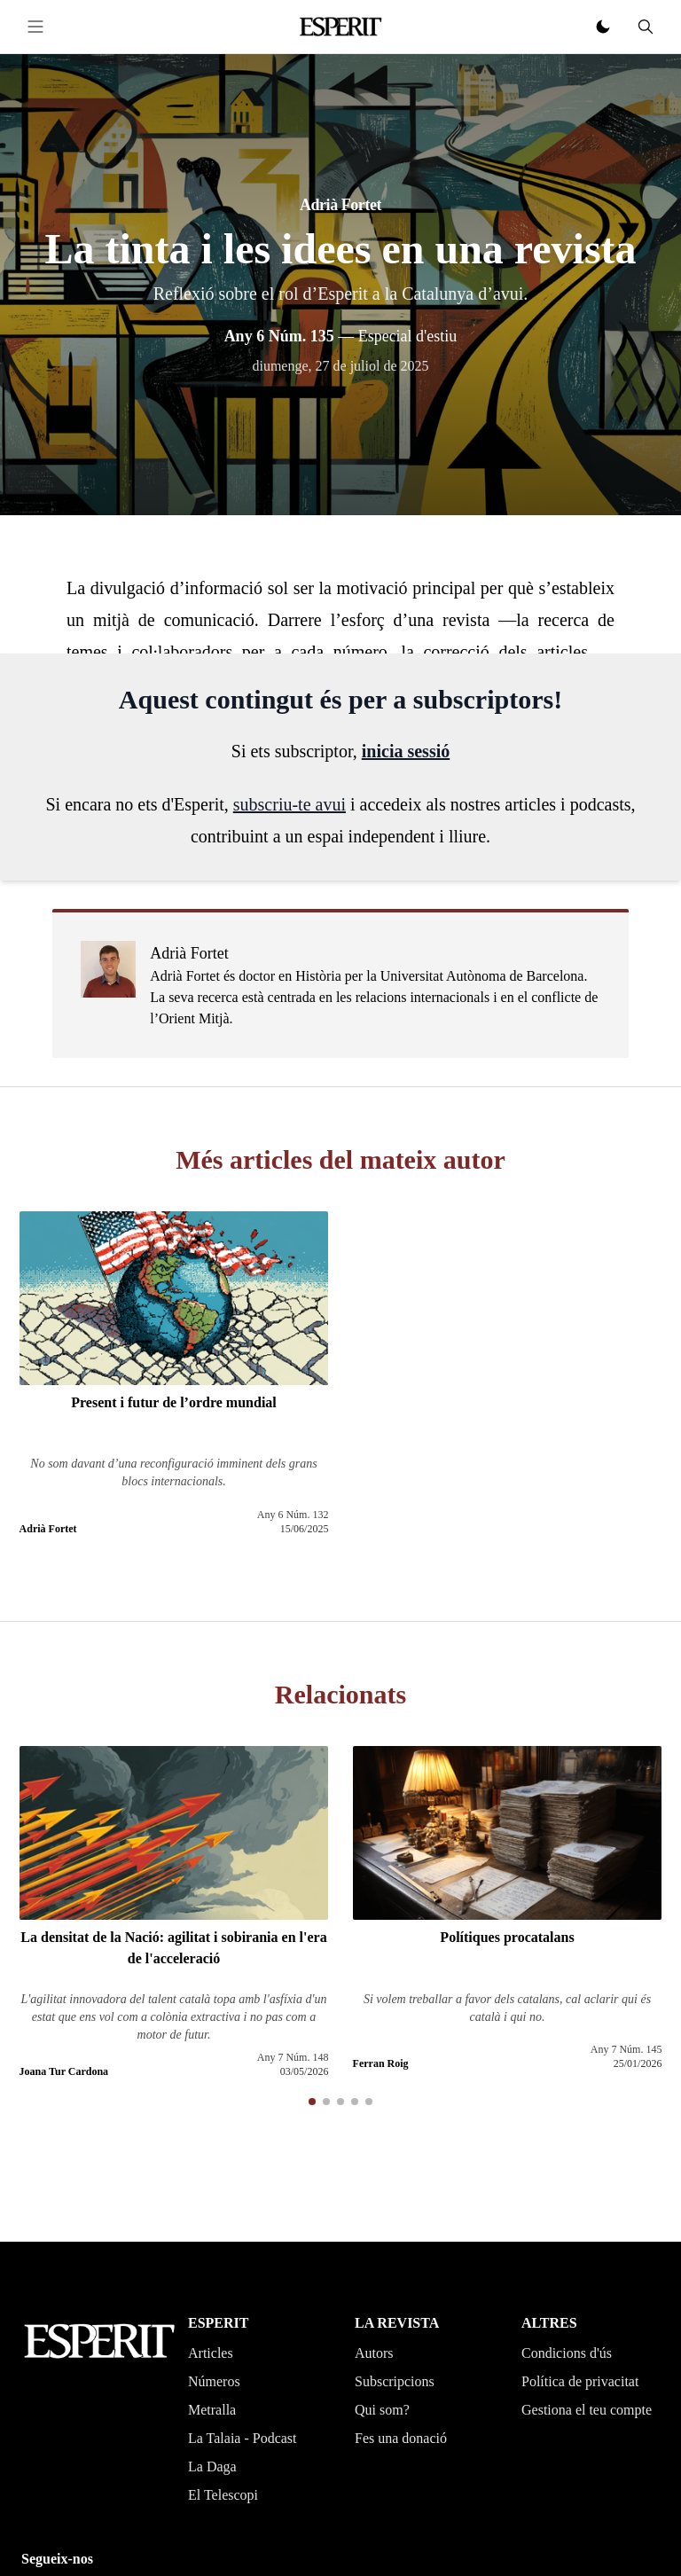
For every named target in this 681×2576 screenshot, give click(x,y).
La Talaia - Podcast (242, 2438)
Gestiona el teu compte (586, 2409)
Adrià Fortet (340, 205)
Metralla (212, 2409)
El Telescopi (223, 2494)
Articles (210, 2353)
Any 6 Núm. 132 (293, 1514)
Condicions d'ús (566, 2353)
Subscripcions (394, 2381)
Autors (374, 2353)
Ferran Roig (381, 2063)
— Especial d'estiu (341, 336)
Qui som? (382, 2409)
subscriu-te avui (289, 804)
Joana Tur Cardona (64, 2071)
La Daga (212, 2466)
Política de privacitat (579, 2381)
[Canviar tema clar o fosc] (603, 26)
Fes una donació (401, 2438)
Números (214, 2381)
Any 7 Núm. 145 (626, 2049)
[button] (312, 2101)
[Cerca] (645, 26)
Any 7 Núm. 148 (293, 2057)
